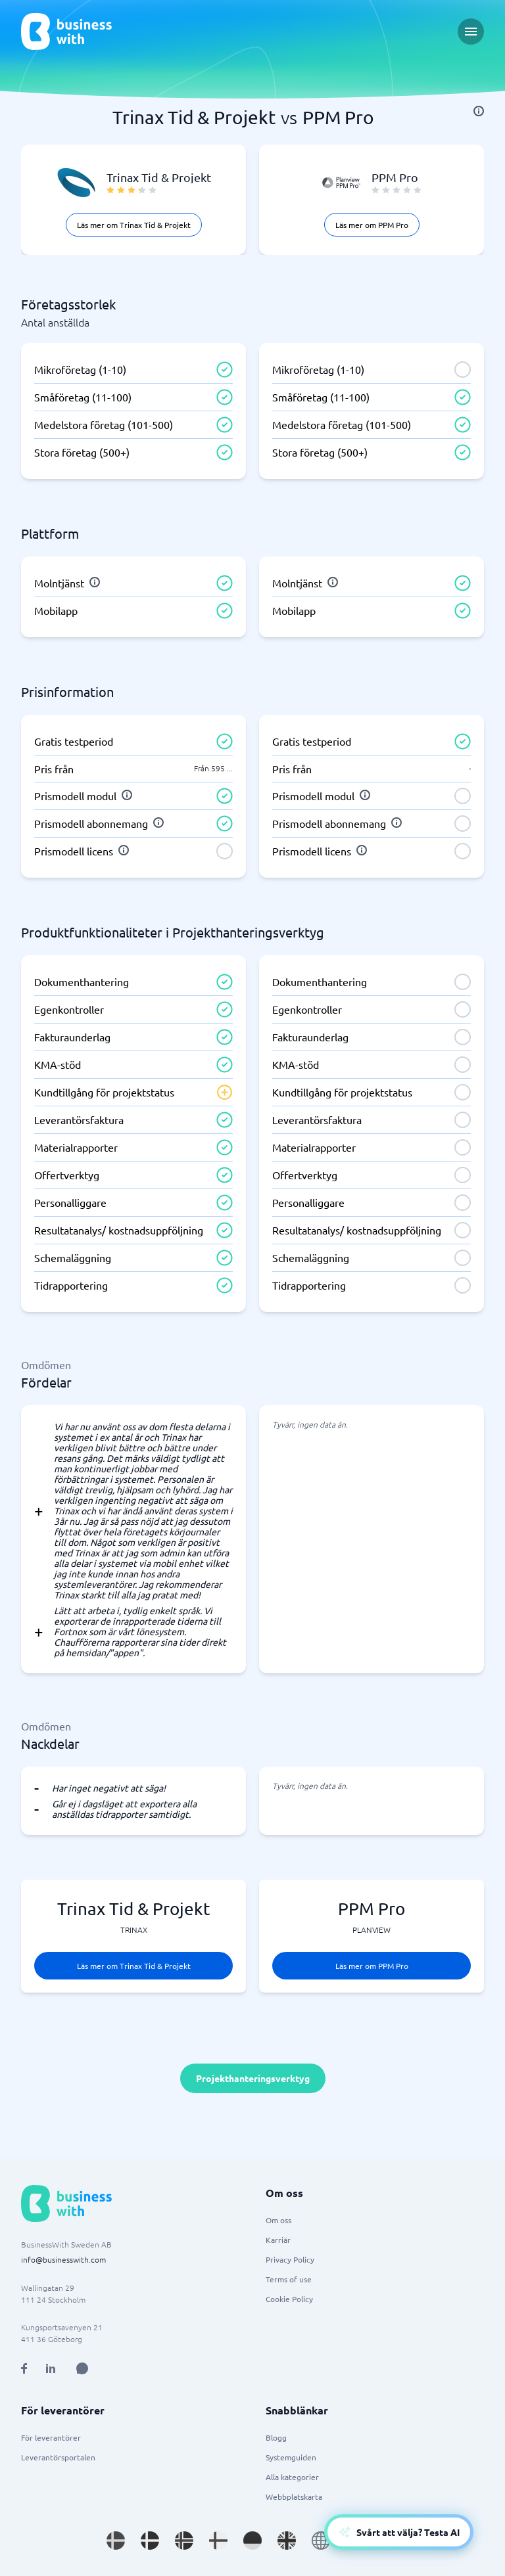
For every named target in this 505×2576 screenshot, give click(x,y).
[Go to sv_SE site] (116, 2540)
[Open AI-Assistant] (398, 2532)
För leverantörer (51, 2437)
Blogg (276, 2437)
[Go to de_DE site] (252, 2540)
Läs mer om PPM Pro (371, 224)
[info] (478, 111)
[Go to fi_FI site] (218, 2540)
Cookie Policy (289, 2299)
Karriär (278, 2239)
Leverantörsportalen (58, 2457)
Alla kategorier (292, 2477)
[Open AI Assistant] (82, 2368)
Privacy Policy (290, 2259)
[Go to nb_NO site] (184, 2540)
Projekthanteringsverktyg (253, 2078)
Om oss (278, 2220)
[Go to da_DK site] (150, 2540)
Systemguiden (291, 2457)
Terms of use (289, 2279)
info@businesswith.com (63, 2259)
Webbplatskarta (294, 2496)
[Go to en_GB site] (286, 2540)
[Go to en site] (321, 2540)
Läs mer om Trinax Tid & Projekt (134, 224)
